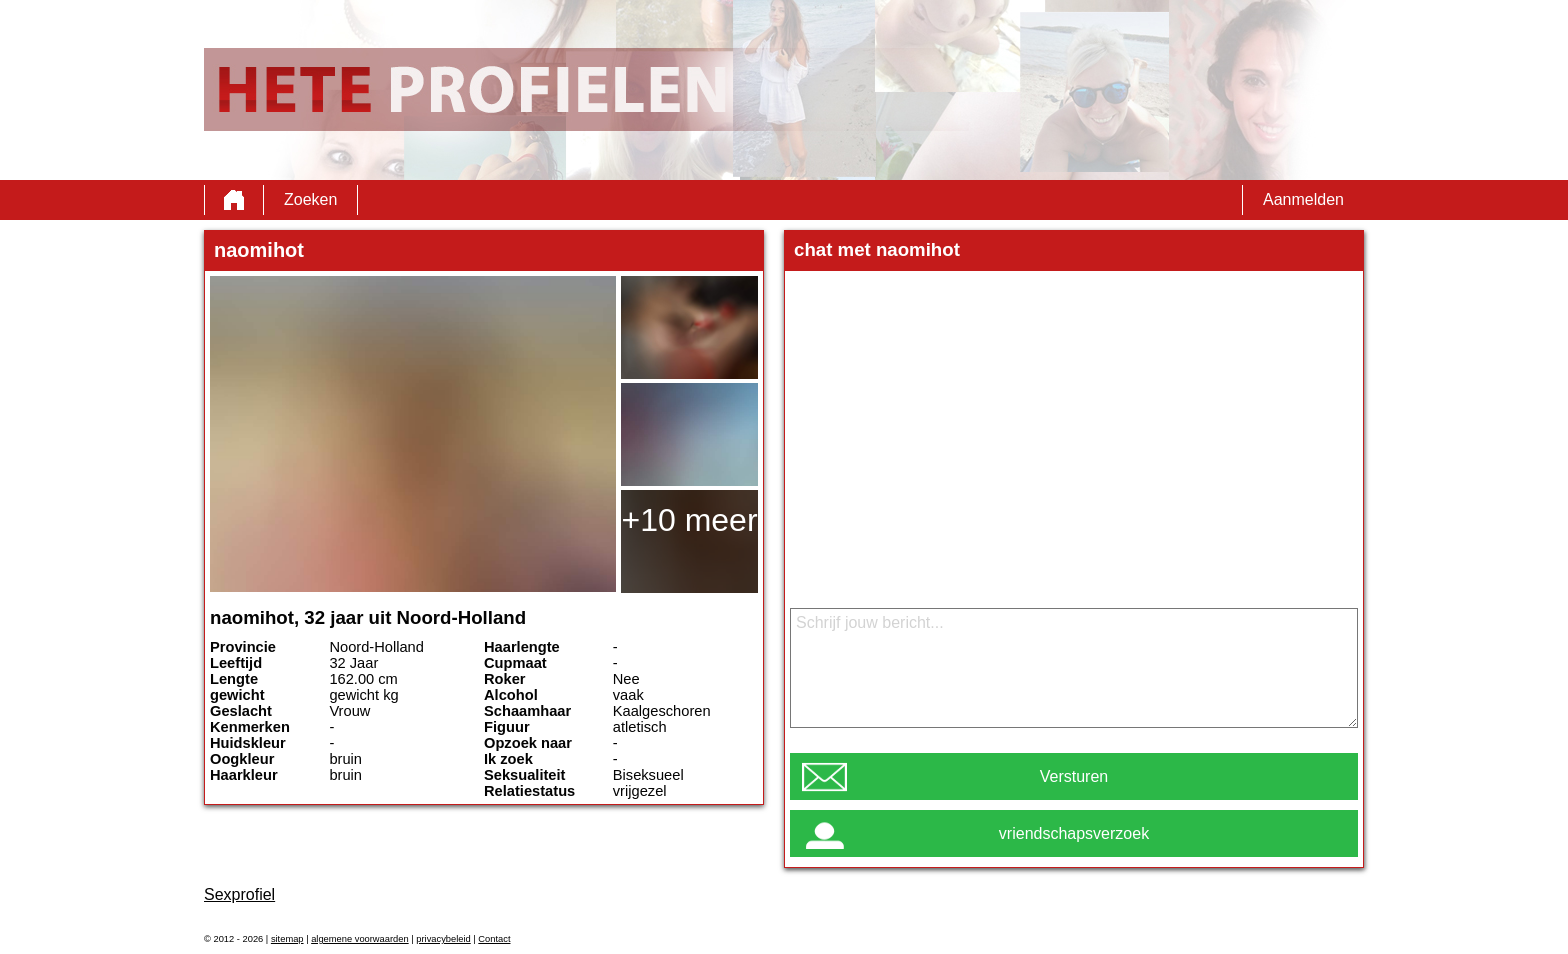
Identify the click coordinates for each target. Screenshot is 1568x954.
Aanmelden (1303, 199)
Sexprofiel (239, 894)
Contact (494, 939)
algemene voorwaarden (360, 939)
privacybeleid (443, 939)
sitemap (287, 939)
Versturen (1074, 776)
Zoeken (310, 199)
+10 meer (689, 520)
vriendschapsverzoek (1074, 833)
